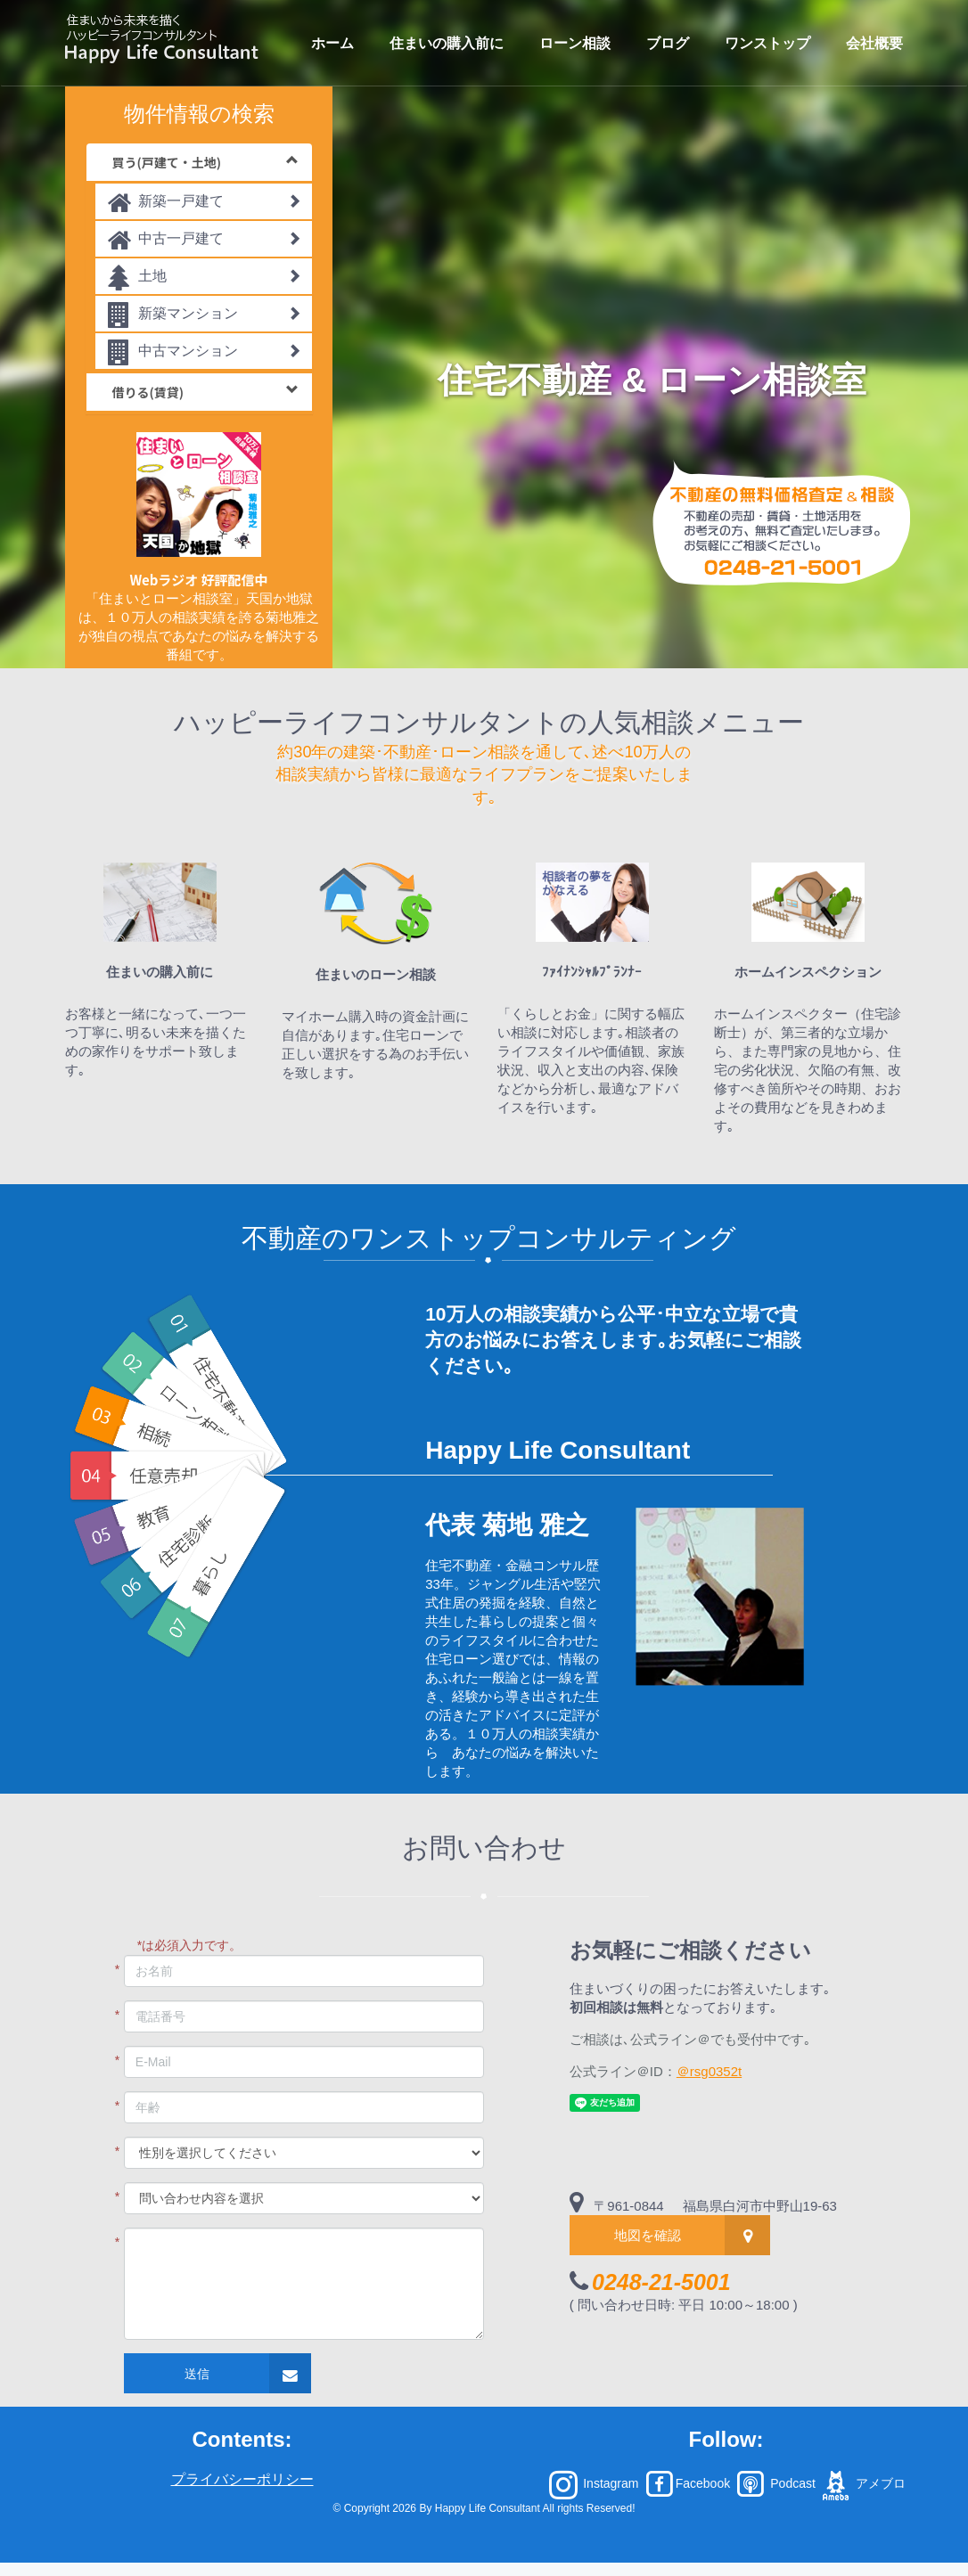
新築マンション (204, 316)
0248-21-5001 (661, 2281)
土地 (204, 278)
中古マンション (204, 353)
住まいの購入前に (447, 43)
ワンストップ (767, 43)
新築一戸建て (204, 204)
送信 (197, 2374)
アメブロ (862, 2483)
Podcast (775, 2483)
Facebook (688, 2483)
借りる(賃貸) (205, 392)
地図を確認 (647, 2235)
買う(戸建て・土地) (205, 162)
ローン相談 (575, 43)
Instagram (594, 2483)
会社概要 (874, 43)
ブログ (667, 43)
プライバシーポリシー (242, 2479)
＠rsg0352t (709, 2071)
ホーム (332, 43)
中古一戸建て (204, 241)
